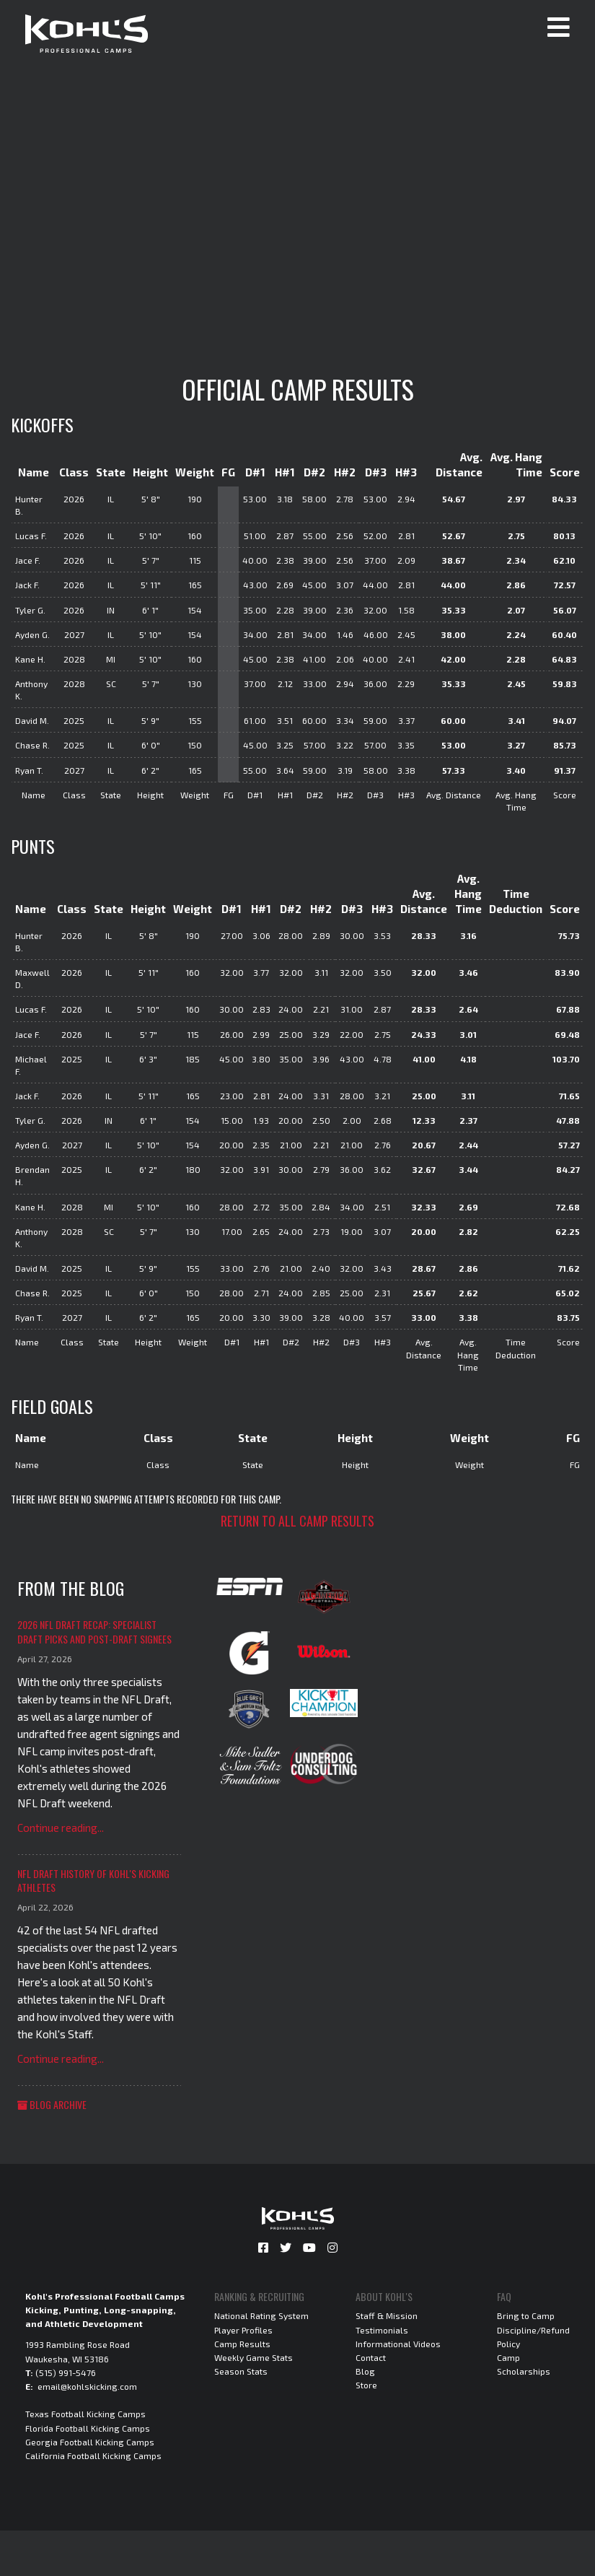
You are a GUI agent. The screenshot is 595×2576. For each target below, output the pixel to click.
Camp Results (242, 2344)
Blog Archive (52, 2104)
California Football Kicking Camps (93, 2455)
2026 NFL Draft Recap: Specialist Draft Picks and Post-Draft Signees (94, 1631)
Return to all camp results (297, 1520)
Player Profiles (243, 2330)
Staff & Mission (387, 2315)
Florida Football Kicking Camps (87, 2428)
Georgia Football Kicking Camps (89, 2442)
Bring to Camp (526, 2315)
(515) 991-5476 (65, 2372)
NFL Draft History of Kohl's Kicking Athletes (93, 1880)
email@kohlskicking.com (87, 2386)
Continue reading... (60, 1827)
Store (366, 2385)
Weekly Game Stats (253, 2357)
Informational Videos (398, 2344)
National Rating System (261, 2315)
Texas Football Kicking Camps (85, 2414)
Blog (365, 2371)
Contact (371, 2357)
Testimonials (382, 2330)
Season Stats (241, 2371)
